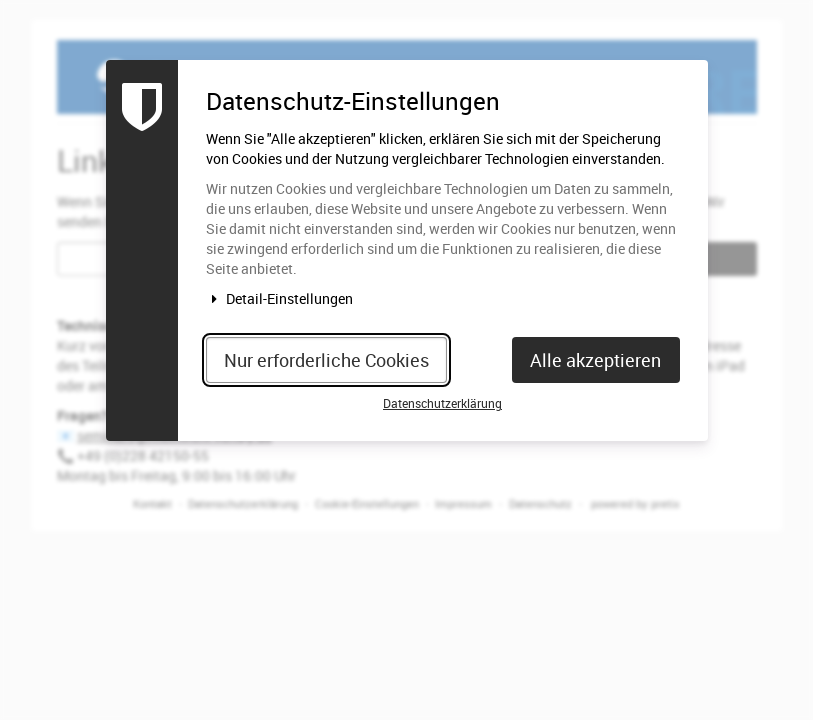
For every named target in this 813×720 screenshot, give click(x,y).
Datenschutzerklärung (442, 403)
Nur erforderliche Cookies (326, 360)
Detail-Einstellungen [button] (280, 298)
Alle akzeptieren (595, 360)
